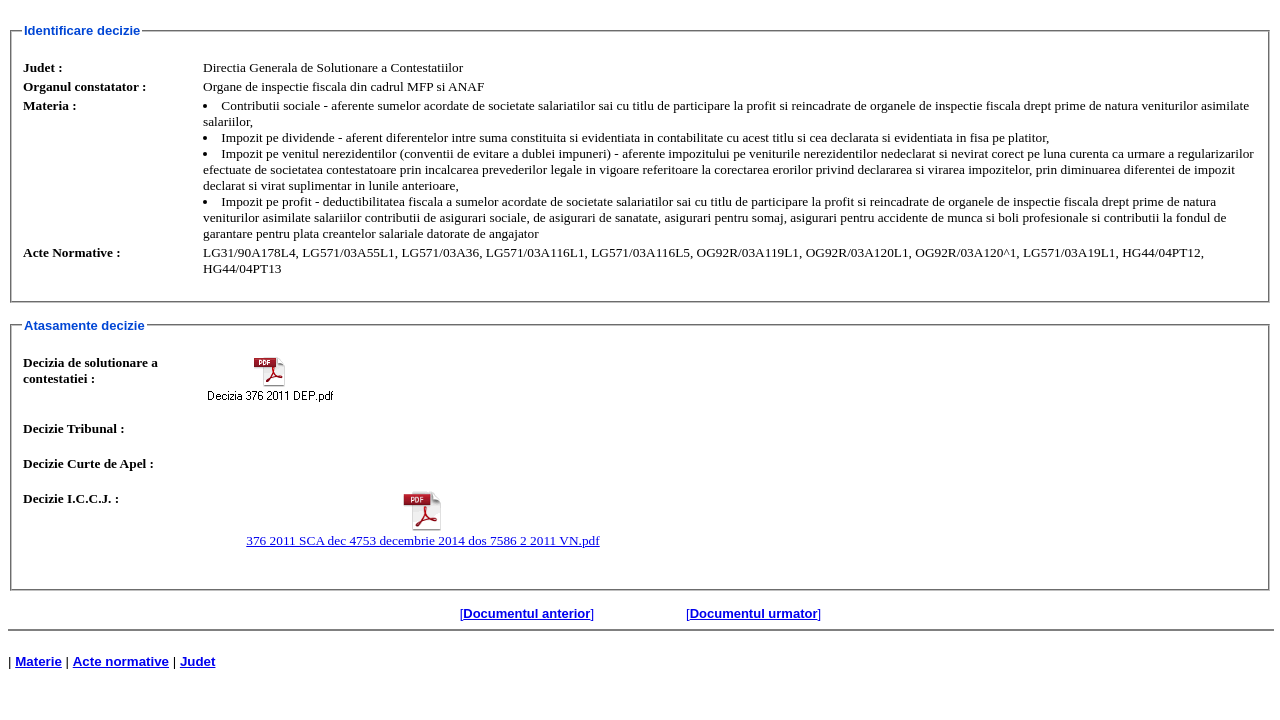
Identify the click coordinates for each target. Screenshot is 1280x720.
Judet (198, 661)
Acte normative (121, 661)
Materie (38, 661)
